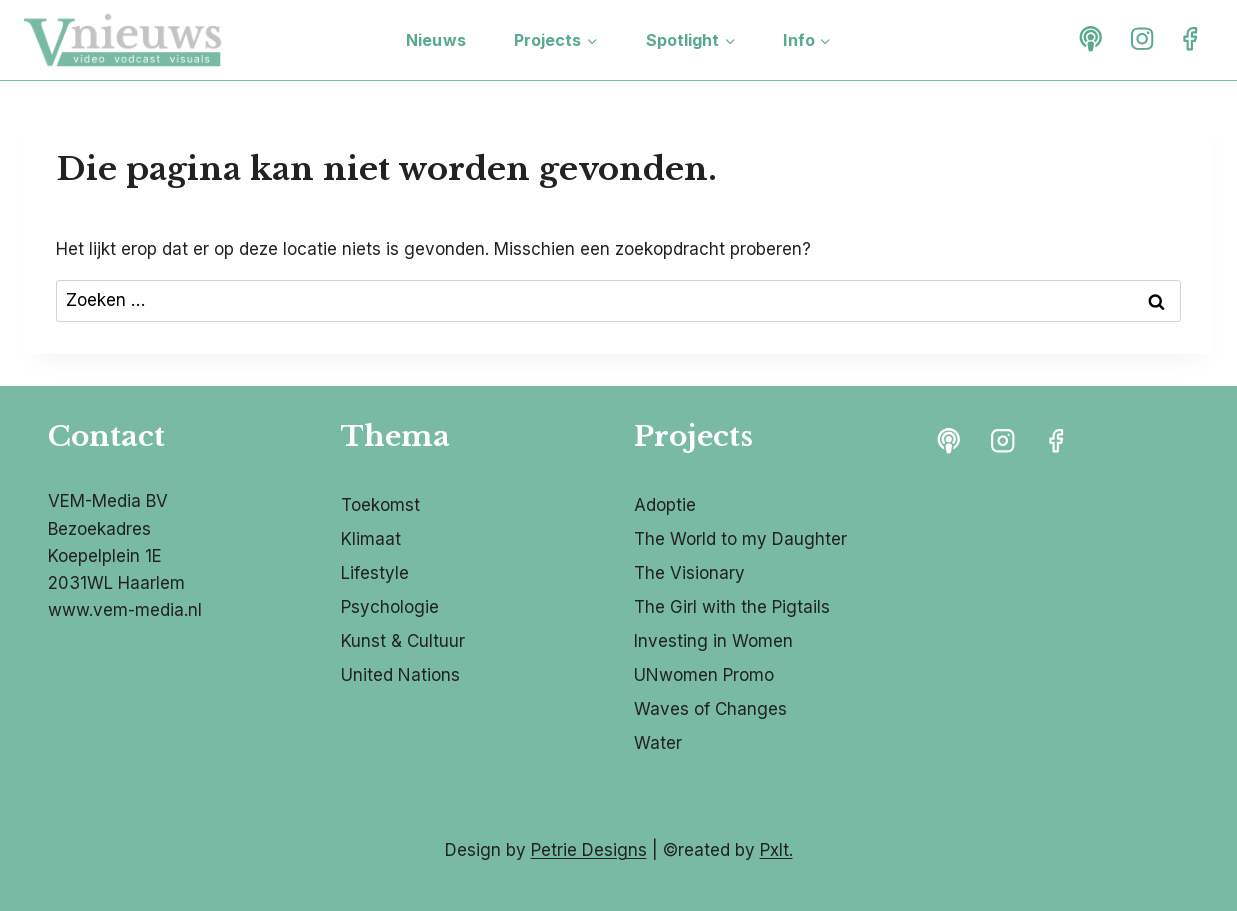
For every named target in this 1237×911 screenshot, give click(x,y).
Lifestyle (375, 573)
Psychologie (390, 607)
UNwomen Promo (704, 675)
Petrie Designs (589, 850)
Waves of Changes (710, 709)
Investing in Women (713, 641)
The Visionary (689, 573)
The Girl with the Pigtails (732, 607)
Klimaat (371, 539)
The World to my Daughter (740, 539)
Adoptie (665, 505)
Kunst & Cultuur (403, 641)
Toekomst (380, 505)
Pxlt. (776, 850)
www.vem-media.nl (125, 610)
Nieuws (436, 40)
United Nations (400, 675)
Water (658, 743)
